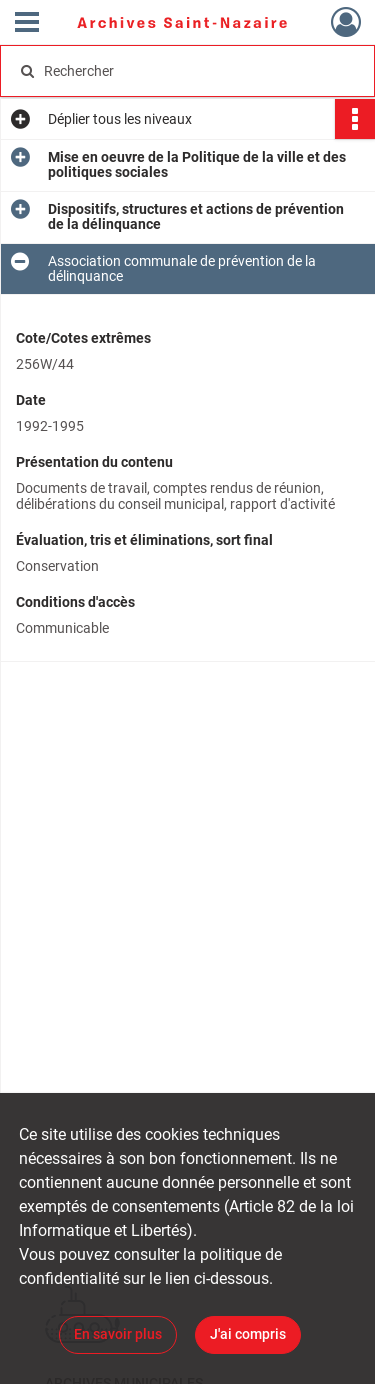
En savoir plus (118, 1334)
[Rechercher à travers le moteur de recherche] (185, 71)
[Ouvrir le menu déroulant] (27, 24)
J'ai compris (248, 1334)
